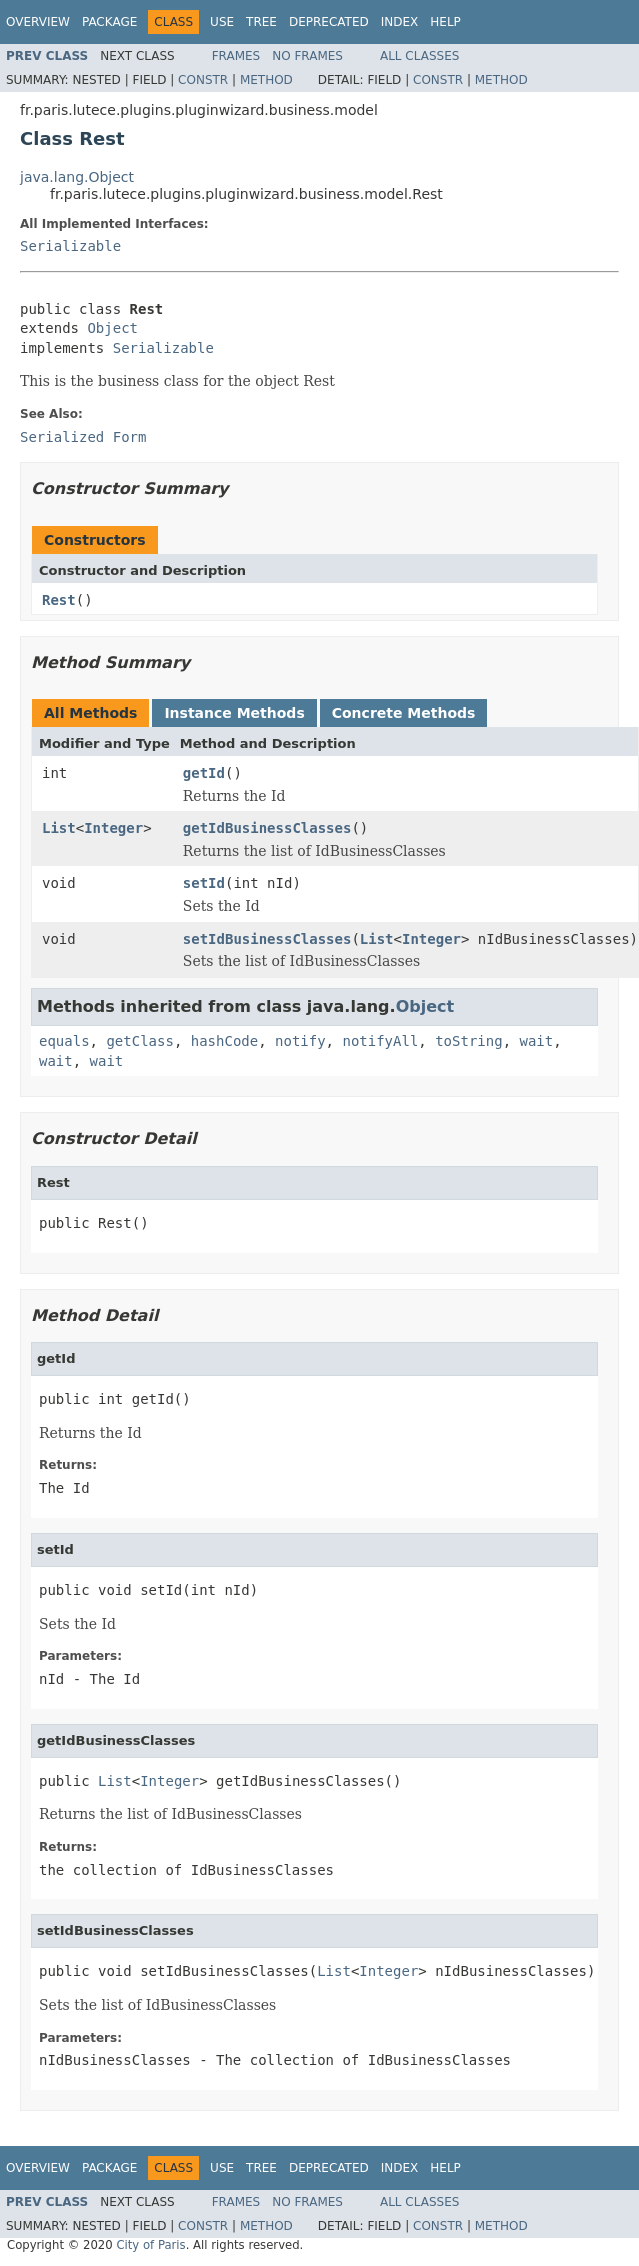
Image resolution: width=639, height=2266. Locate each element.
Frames (236, 56)
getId (204, 773)
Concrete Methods (404, 713)
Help (445, 22)
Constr (203, 80)
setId (204, 883)
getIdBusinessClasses (267, 828)
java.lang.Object (77, 177)
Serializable (70, 246)
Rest (59, 600)
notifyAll (380, 1041)
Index (400, 22)
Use (222, 22)
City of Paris (150, 2245)
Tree (261, 22)
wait (536, 1041)
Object (112, 328)
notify (300, 1041)
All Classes (419, 56)
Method (266, 80)
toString (468, 1041)
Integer (113, 828)
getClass (139, 1041)
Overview (38, 22)
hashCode (224, 1041)
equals (64, 1041)
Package (109, 22)
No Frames (307, 56)
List (59, 828)
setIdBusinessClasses (267, 939)
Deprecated (329, 22)
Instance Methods (234, 713)
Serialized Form (83, 437)
